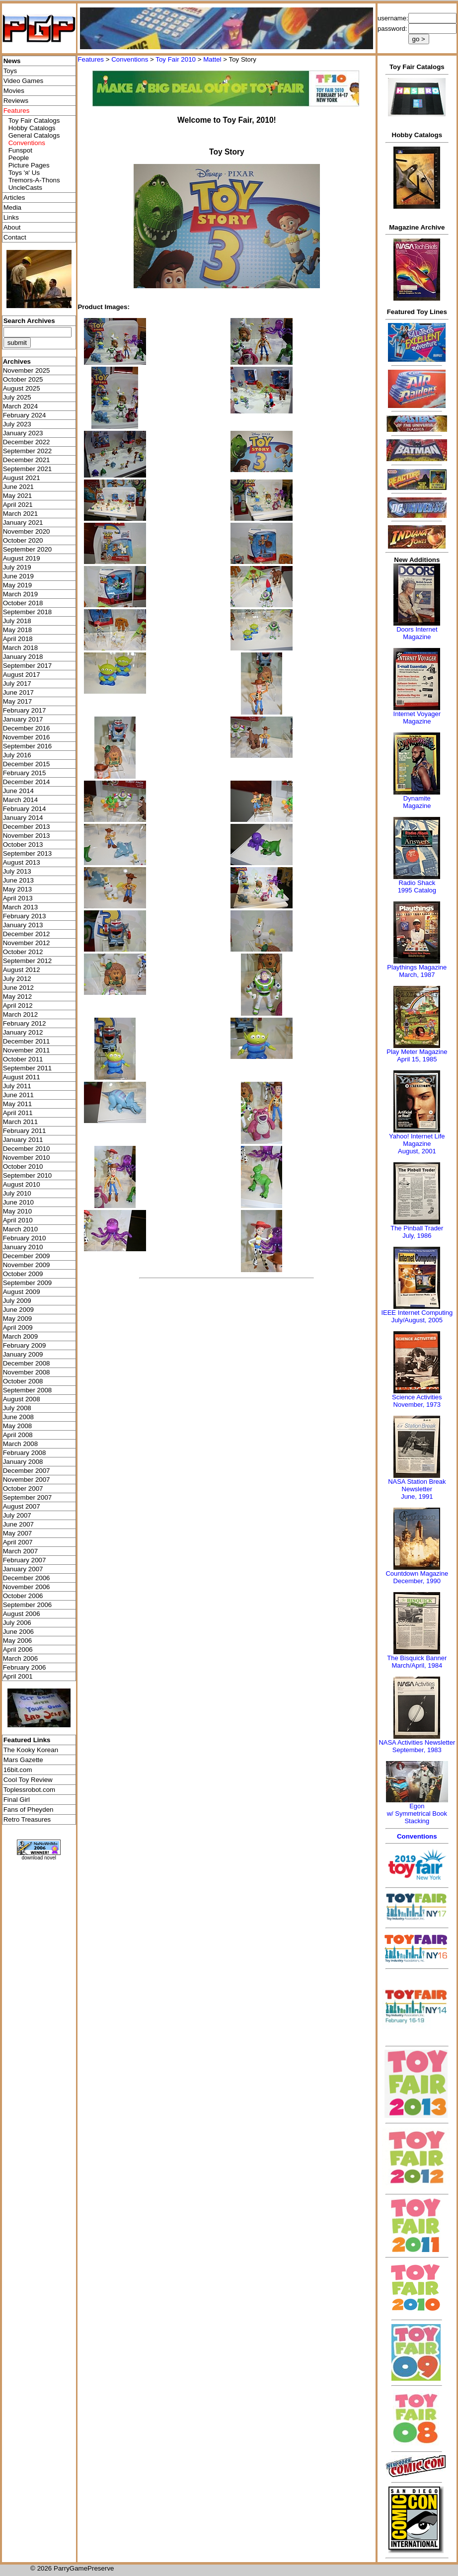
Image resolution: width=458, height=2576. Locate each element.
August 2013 (21, 862)
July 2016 (17, 755)
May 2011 (17, 1104)
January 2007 (23, 1569)
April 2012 (18, 1005)
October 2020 (23, 540)
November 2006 (26, 1587)
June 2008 (18, 1417)
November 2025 (26, 370)
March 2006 (20, 1658)
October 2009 (23, 1274)
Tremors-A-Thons (34, 180)
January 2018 (23, 656)
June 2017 (18, 692)
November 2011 (26, 1050)
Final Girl (16, 1799)
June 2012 (18, 987)
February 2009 (24, 1345)
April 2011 (18, 1113)
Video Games (23, 80)
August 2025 (21, 388)
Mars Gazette (23, 1760)
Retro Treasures (27, 1819)
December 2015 (26, 764)
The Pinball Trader (416, 1228)
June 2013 (18, 880)
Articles (14, 197)
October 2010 (23, 1166)
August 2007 (21, 1506)
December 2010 (26, 1148)
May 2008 (17, 1426)
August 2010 (21, 1184)
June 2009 (18, 1309)
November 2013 (26, 835)
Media (12, 207)
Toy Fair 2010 (175, 59)
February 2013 (24, 916)
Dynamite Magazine (417, 802)
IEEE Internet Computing (417, 1312)
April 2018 (18, 639)
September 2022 (27, 451)
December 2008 (26, 1363)
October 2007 (23, 1488)
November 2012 (26, 943)
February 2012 (24, 1023)
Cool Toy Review (28, 1779)
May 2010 (17, 1211)
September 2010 (27, 1175)
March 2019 (20, 594)
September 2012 (27, 961)
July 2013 (17, 871)
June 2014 (18, 791)
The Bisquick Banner (417, 1658)
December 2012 (26, 934)
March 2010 (20, 1229)
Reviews (15, 100)
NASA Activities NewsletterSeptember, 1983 (417, 1746)
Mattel (212, 59)
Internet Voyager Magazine (417, 717)
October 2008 (23, 1381)
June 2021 (18, 486)
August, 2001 (417, 1151)
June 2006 (18, 1631)
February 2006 (24, 1667)
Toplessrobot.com (29, 1789)
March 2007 (20, 1551)
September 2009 (27, 1283)
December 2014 (26, 782)
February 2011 (24, 1130)
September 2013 (27, 853)
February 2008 (24, 1452)
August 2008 (21, 1399)
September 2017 (27, 665)
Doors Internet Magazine (416, 633)
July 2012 (17, 978)
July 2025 (17, 397)
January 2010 (23, 1247)
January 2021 (23, 522)
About (12, 227)
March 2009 (20, 1336)
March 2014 (20, 800)
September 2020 (27, 549)
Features (90, 59)
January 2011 (23, 1139)
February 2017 (24, 710)
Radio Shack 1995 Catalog (417, 886)
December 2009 (26, 1256)
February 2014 (24, 808)
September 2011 (27, 1068)
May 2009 (17, 1318)
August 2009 (21, 1291)
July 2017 (17, 683)
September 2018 (27, 612)
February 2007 (24, 1560)
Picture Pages (29, 165)
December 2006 (26, 1578)
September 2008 (27, 1390)
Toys (10, 71)
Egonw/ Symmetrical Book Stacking (417, 1813)
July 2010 (17, 1193)
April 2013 (18, 898)
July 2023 (17, 424)
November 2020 (26, 531)
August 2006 (21, 1613)
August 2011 (21, 1077)
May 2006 (17, 1640)
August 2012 (21, 969)
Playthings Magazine (417, 967)
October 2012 (23, 952)
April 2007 (18, 1542)
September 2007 (27, 1497)
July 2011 (17, 1086)
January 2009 (23, 1354)
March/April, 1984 (416, 1665)
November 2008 (26, 1372)
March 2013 (20, 907)
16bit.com (17, 1769)
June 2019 (18, 576)
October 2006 (23, 1596)
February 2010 (24, 1238)
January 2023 (23, 433)
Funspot (20, 150)
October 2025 (23, 379)
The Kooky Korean (30, 1750)
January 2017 (23, 719)
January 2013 (23, 925)
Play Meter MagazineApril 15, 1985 (416, 1055)
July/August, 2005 (417, 1320)
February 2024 (24, 415)
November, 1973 (417, 1404)
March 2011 (20, 1122)
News (12, 61)
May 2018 (17, 630)
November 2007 (26, 1479)
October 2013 (23, 844)
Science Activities (417, 1397)
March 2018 (20, 647)
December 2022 (26, 442)
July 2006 (17, 1622)
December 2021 (26, 460)
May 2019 (17, 585)
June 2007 (18, 1524)
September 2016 (27, 746)
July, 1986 (416, 1235)
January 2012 (23, 1032)
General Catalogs (34, 135)
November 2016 (26, 737)
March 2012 (20, 1014)
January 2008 (23, 1461)
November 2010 (26, 1157)
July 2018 (17, 621)
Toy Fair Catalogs (34, 120)
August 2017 (21, 674)
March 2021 (20, 513)
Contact (14, 237)
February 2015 (24, 773)
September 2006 (27, 1605)
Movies (13, 90)
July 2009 (17, 1300)
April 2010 (18, 1220)
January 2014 (23, 817)
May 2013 (17, 889)
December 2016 (26, 728)
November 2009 (26, 1265)
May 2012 (17, 996)
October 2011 (23, 1059)
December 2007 (26, 1470)
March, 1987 (417, 974)
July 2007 (17, 1515)
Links (11, 217)
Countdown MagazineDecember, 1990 (416, 1577)
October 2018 (23, 603)
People (18, 157)
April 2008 (18, 1435)
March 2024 (20, 406)
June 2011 (18, 1095)
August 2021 (21, 478)
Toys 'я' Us (24, 172)
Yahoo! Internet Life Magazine (417, 1139)
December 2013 (26, 826)
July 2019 (17, 567)
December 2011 (26, 1041)
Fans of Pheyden (28, 1809)
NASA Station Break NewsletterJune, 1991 (417, 1489)
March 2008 (20, 1444)
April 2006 (18, 1649)
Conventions (129, 59)
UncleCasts (25, 187)
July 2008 (17, 1408)
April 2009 (18, 1327)
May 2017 (17, 701)
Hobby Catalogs (32, 128)
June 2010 (18, 1202)
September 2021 (27, 469)
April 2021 (18, 504)
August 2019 (21, 558)
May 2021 (17, 495)
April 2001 (18, 1676)
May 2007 (17, 1533)
